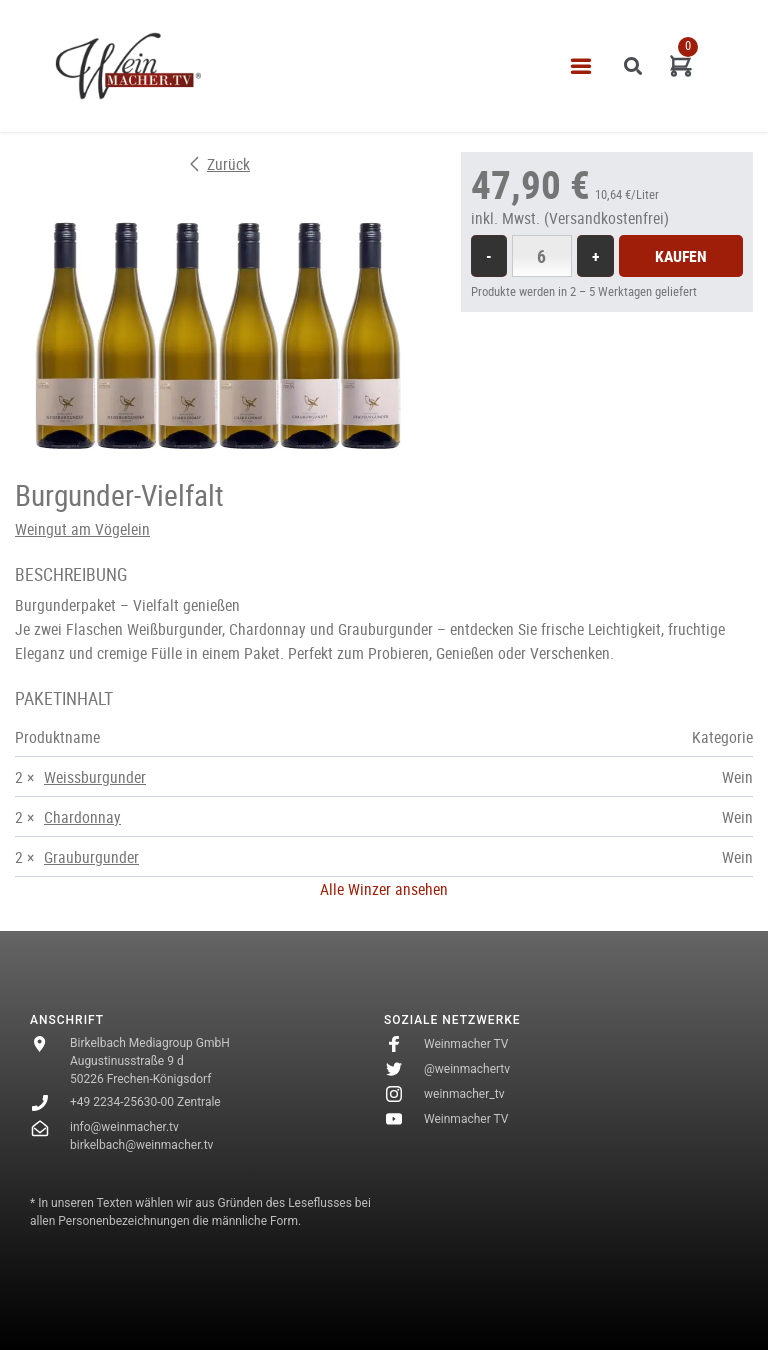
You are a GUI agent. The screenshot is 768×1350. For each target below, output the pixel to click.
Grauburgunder (91, 857)
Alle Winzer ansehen (384, 889)
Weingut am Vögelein (82, 529)
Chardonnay (82, 817)
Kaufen (681, 256)
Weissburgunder (95, 777)
